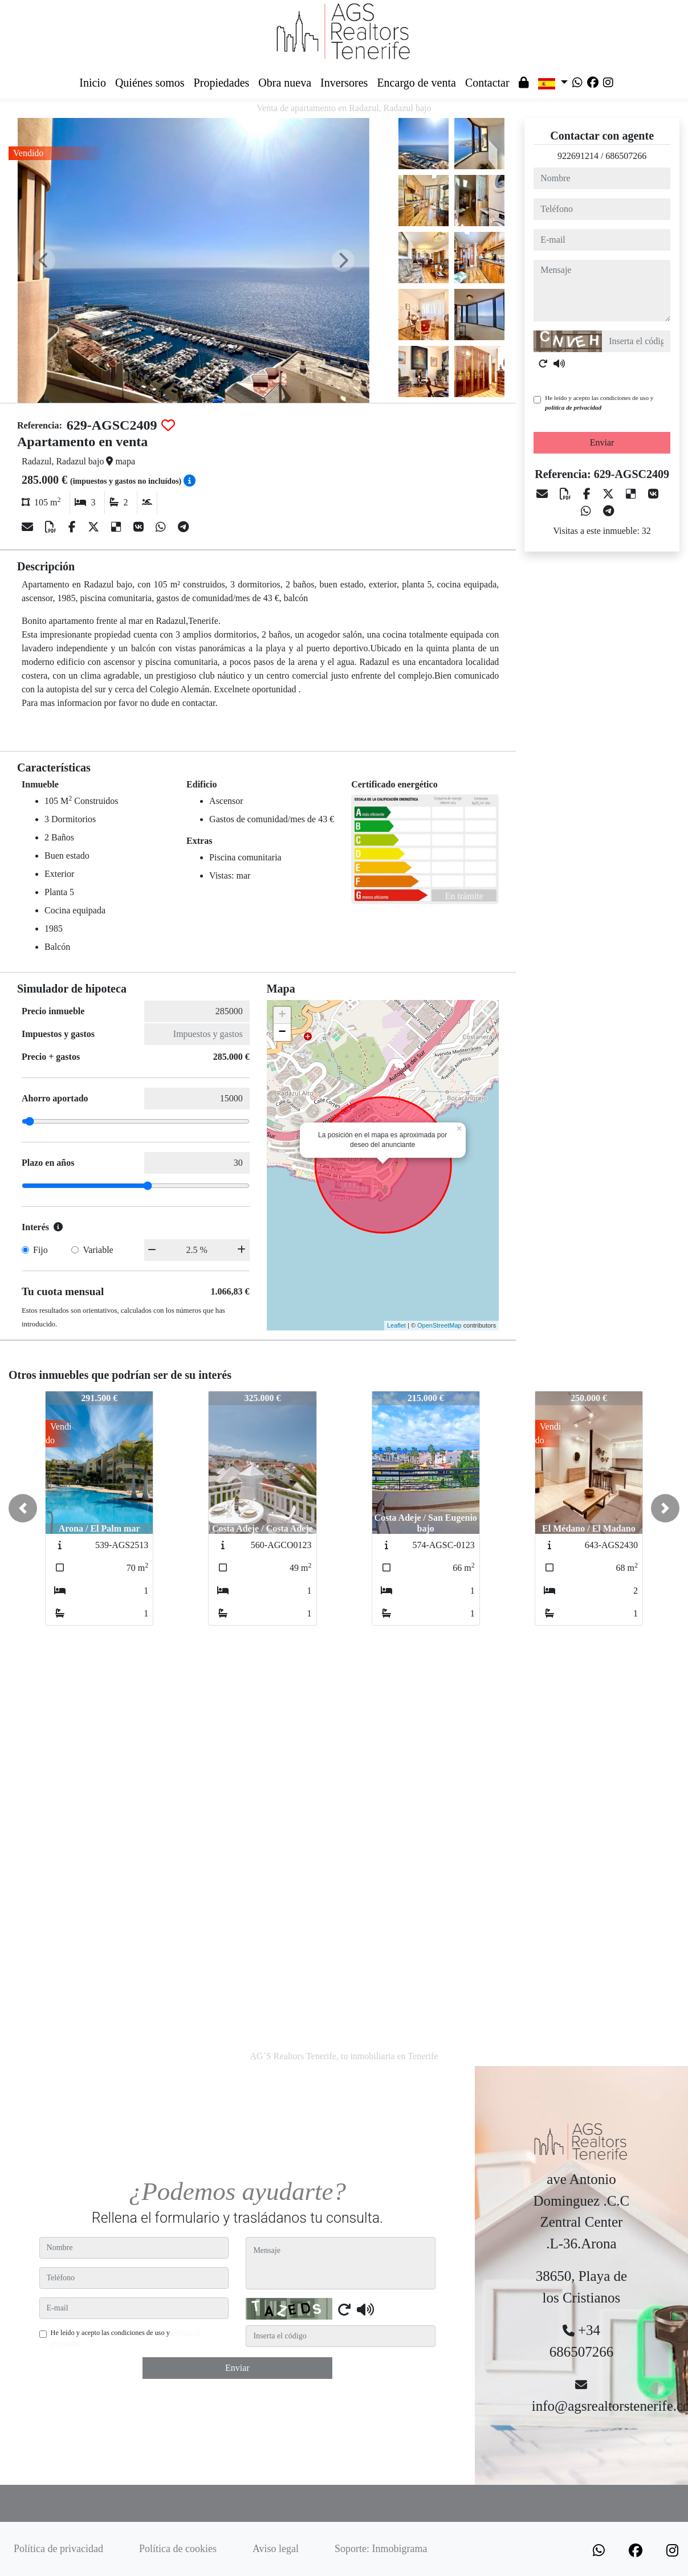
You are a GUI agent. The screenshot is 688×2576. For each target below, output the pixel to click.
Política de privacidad (58, 2548)
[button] (23, 1508)
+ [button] (282, 1015)
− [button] (282, 1032)
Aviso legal (276, 2548)
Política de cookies (178, 2548)
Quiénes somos (150, 82)
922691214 (578, 156)
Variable (98, 1250)
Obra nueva (284, 82)
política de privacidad (573, 407)
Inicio (92, 82)
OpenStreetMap (439, 1325)
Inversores (344, 82)
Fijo (40, 1250)
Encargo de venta (416, 82)
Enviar (602, 442)
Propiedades (222, 82)
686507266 (625, 156)
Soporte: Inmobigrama (381, 2548)
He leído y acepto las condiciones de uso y (599, 402)
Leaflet (396, 1325)
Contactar (487, 82)
